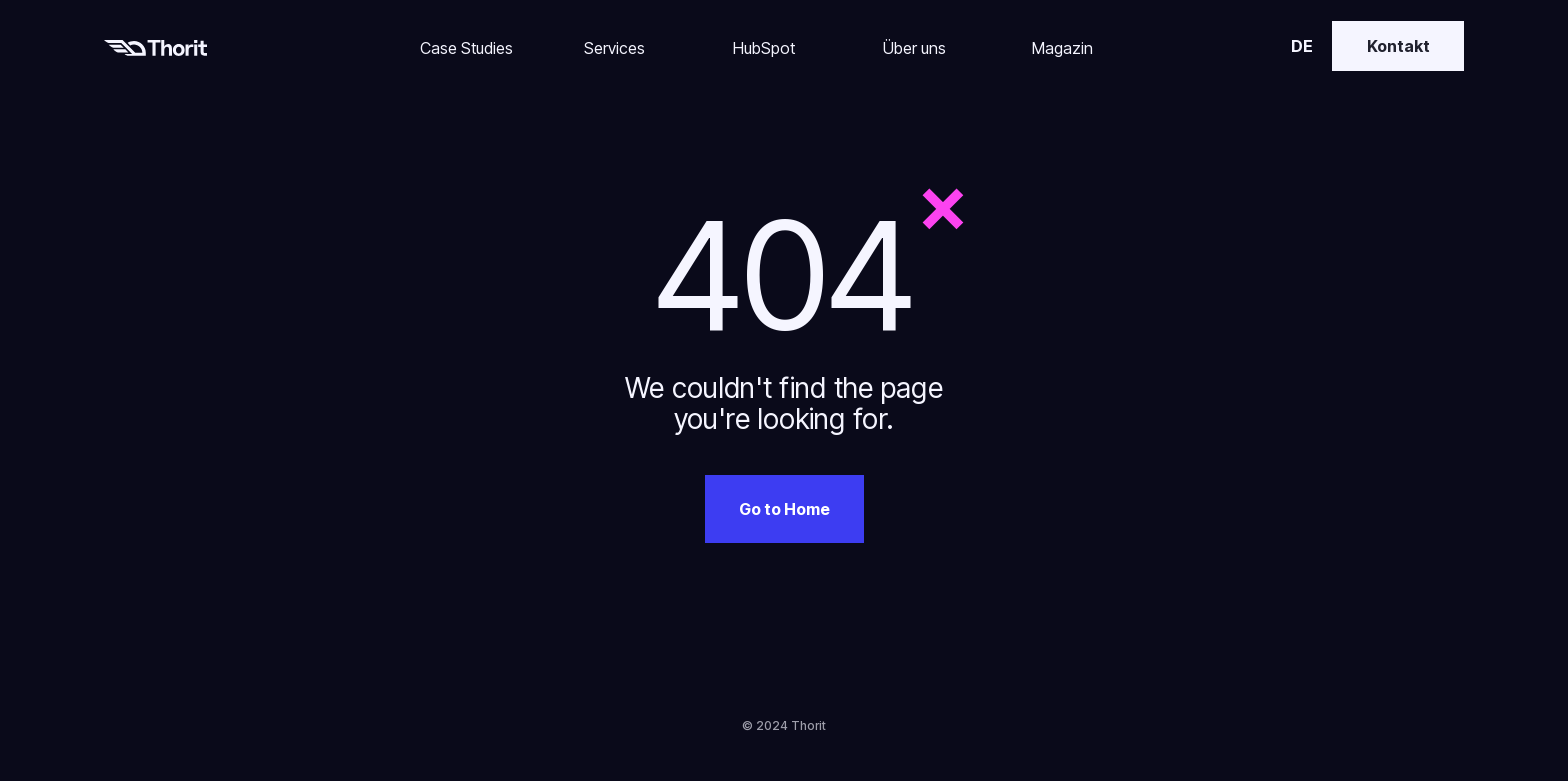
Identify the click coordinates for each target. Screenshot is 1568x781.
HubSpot (764, 48)
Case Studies (466, 48)
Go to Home (784, 509)
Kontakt (1398, 46)
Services (614, 48)
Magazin (1062, 48)
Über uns (914, 48)
